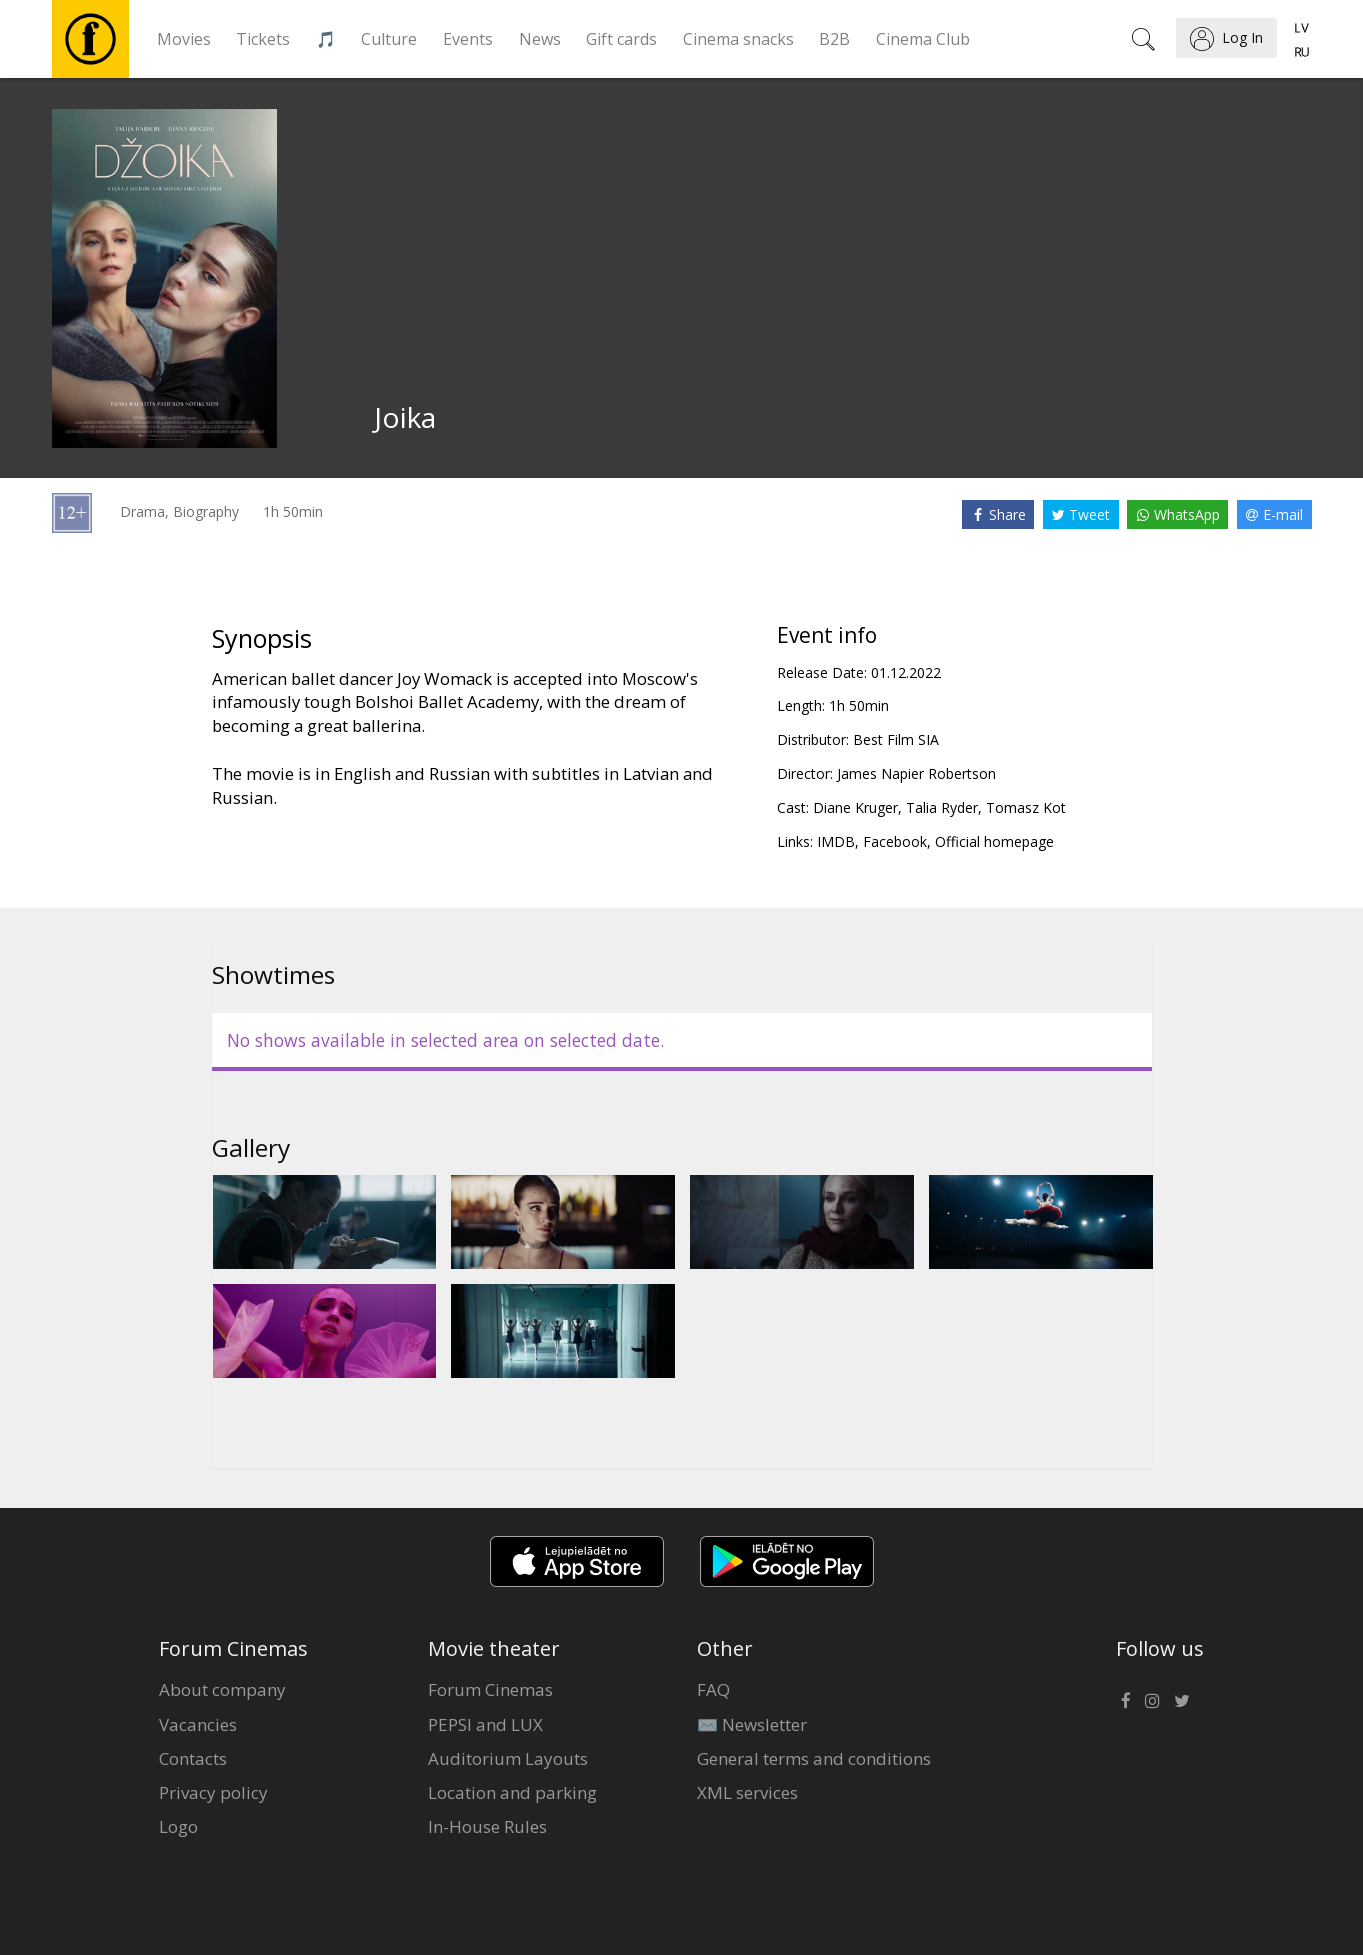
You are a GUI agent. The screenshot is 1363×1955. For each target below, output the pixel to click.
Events (468, 39)
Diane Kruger (855, 807)
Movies (184, 39)
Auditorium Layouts (508, 1758)
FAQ (713, 1689)
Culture (389, 39)
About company (222, 1689)
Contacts (193, 1758)
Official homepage (994, 841)
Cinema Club (923, 39)
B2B (834, 39)
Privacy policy (213, 1792)
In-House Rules (487, 1826)
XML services (747, 1792)
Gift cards (621, 39)
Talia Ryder (942, 807)
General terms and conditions (814, 1758)
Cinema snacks (738, 39)
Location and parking (512, 1792)
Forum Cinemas (490, 1689)
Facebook (895, 841)
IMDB (836, 841)
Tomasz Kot (1026, 807)
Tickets (263, 39)
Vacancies (198, 1724)
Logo (178, 1826)
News (540, 39)
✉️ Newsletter (752, 1724)
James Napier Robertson (916, 773)
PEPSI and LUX (485, 1724)
